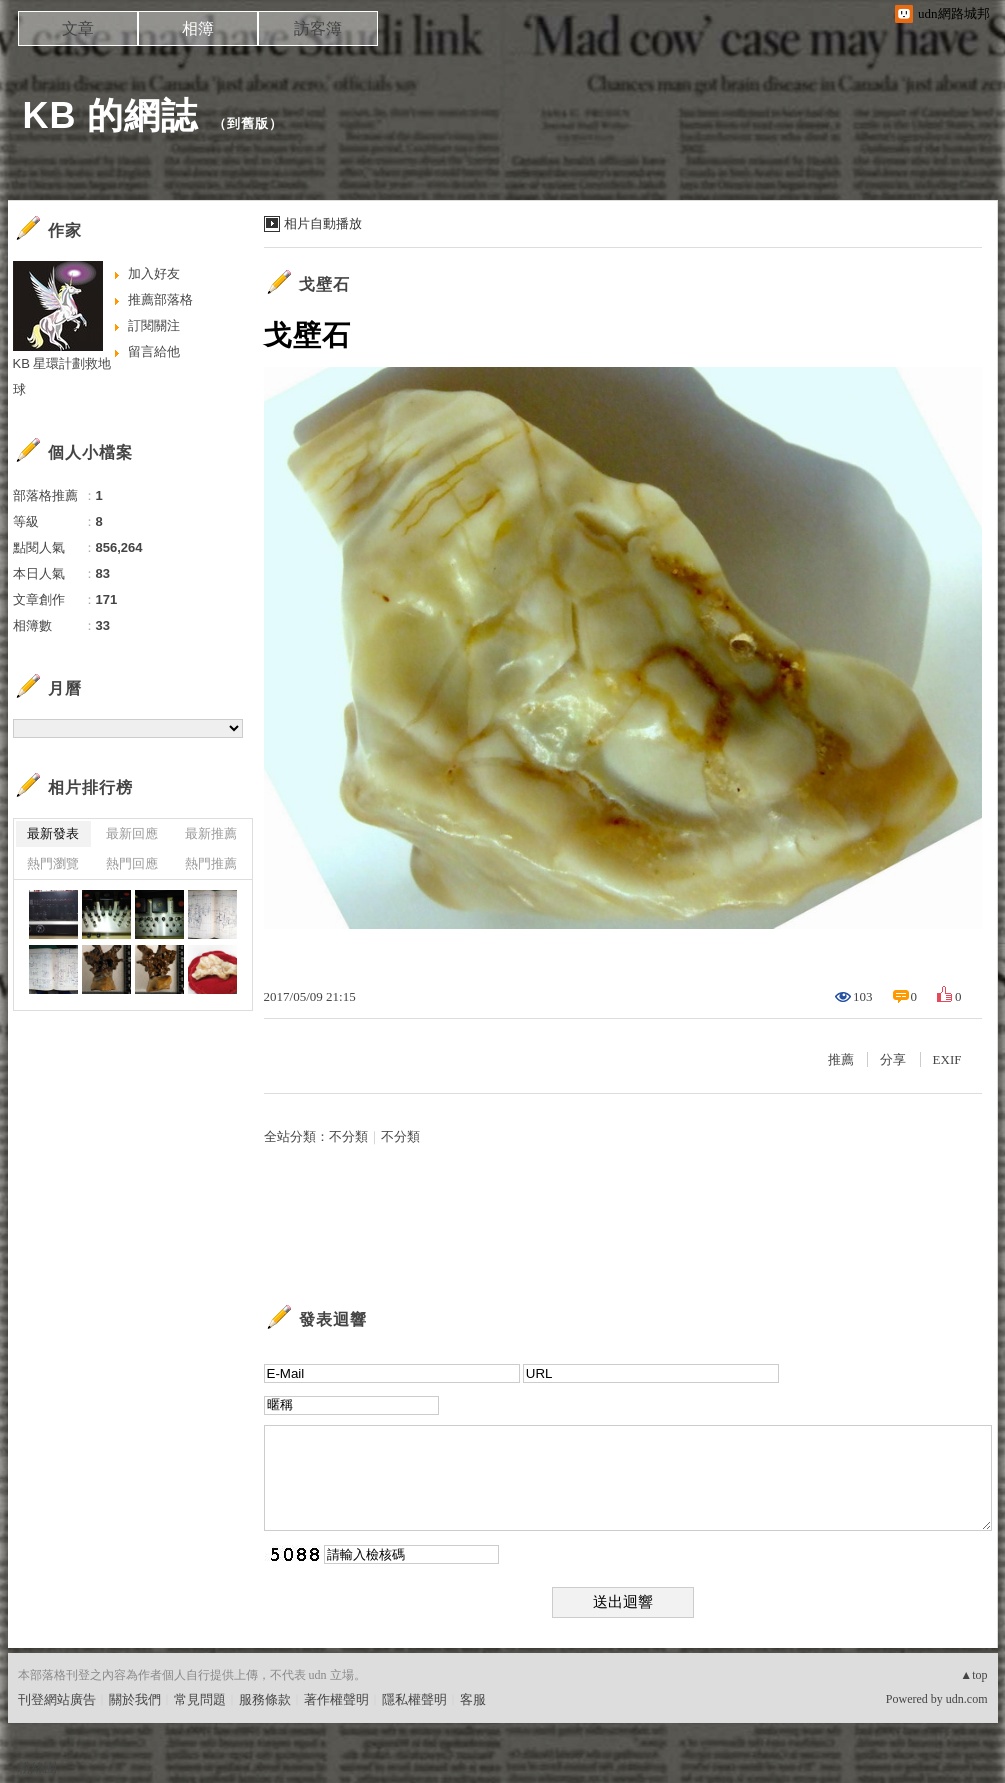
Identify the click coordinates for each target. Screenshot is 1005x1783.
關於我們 (135, 1699)
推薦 (841, 1059)
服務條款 (265, 1699)
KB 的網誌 (111, 115)
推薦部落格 (160, 299)
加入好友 (154, 273)
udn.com (967, 1699)
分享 (893, 1059)
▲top (973, 1675)
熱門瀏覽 (53, 863)
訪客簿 (318, 28)
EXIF (947, 1059)
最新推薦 (211, 833)
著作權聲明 (336, 1699)
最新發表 (53, 833)
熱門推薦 (211, 863)
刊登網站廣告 (57, 1699)
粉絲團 (37, 1767)
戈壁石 (324, 284)
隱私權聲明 (414, 1699)
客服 (473, 1699)
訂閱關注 (154, 325)
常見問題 (200, 1699)
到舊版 (248, 123)
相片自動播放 (323, 223)
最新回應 (132, 833)
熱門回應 (132, 863)
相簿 (198, 28)
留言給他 (154, 351)
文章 (78, 28)
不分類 (348, 1136)
